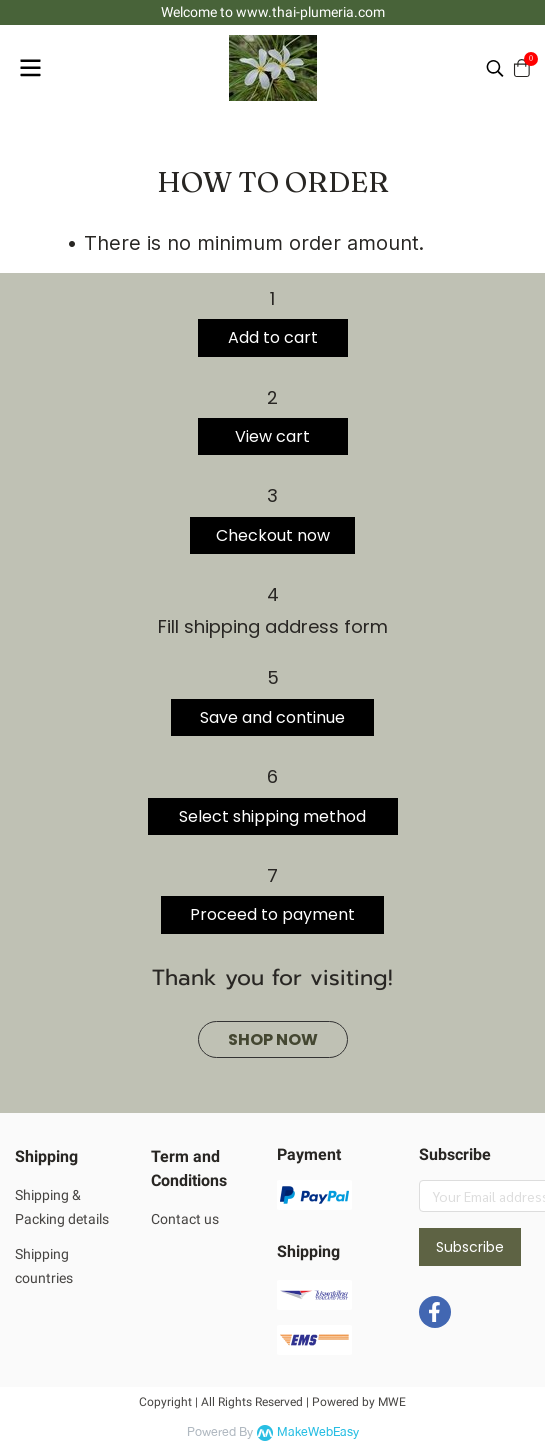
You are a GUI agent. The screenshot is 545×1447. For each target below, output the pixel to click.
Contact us (185, 1219)
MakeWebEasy (318, 1432)
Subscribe (470, 1247)
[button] (495, 68)
